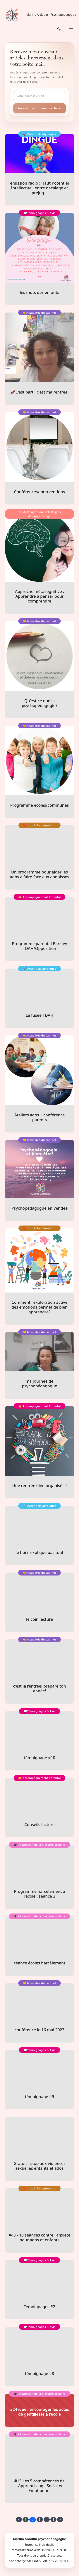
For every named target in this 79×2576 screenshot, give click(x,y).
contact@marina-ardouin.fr (29, 2550)
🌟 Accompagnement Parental (39, 897)
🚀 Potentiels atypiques (39, 134)
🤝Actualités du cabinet (39, 312)
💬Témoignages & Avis (39, 213)
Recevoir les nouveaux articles (39, 108)
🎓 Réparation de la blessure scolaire (39, 1844)
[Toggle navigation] (71, 28)
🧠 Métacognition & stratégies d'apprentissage (39, 514)
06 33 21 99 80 (58, 2550)
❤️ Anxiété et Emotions (39, 825)
